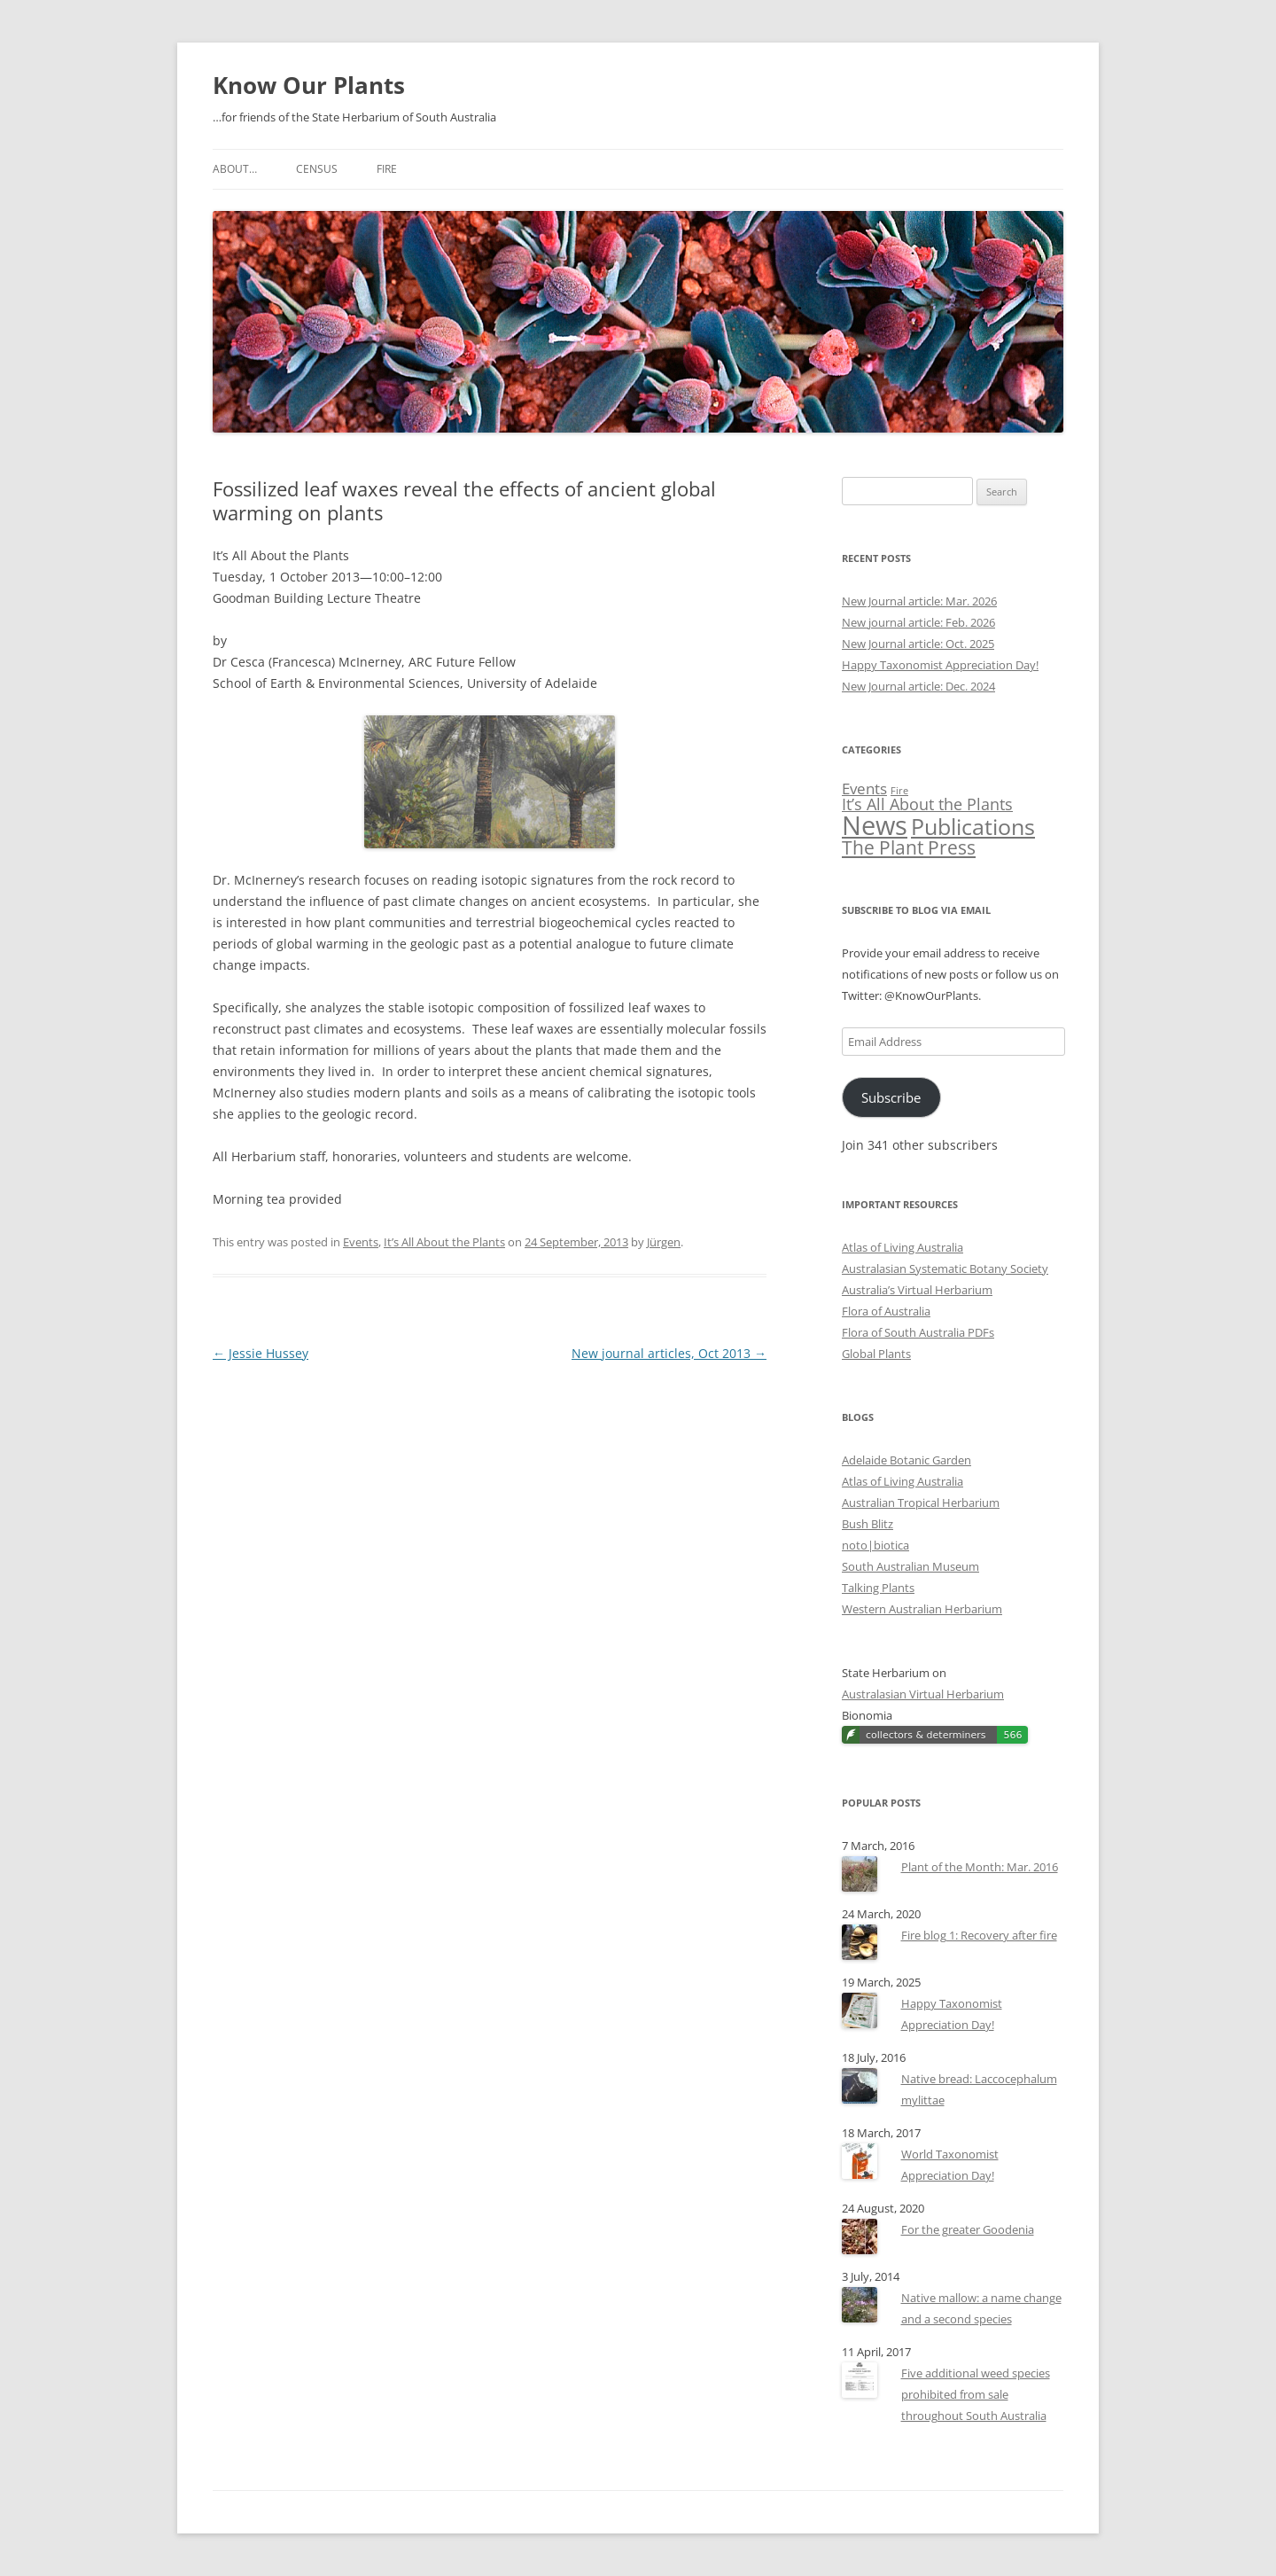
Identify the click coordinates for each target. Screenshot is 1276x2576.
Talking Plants (878, 1588)
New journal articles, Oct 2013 (669, 1353)
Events (360, 1242)
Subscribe (891, 1097)
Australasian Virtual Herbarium (923, 1694)
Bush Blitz (867, 1524)
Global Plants (876, 1354)
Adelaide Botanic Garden (906, 1460)
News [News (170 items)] (874, 825)
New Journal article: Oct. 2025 (918, 644)
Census (317, 168)
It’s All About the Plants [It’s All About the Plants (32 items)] (927, 804)
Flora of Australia (886, 1311)
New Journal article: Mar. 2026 (919, 601)
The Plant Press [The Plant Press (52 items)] (909, 847)
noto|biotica (875, 1545)
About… (235, 168)
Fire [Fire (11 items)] (899, 791)
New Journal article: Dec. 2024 (918, 686)
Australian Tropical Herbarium (921, 1502)
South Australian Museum (910, 1566)
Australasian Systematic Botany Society (945, 1268)
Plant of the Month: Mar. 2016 (979, 1867)
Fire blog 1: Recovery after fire (979, 1935)
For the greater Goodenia (967, 2229)
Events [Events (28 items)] (864, 788)
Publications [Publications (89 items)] (973, 826)
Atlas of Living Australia (902, 1247)
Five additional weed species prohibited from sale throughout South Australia (975, 2394)
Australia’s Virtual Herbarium (917, 1290)
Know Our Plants (309, 85)
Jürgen (664, 1242)
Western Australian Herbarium (922, 1609)
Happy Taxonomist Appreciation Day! (940, 665)
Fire (387, 168)
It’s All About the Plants (444, 1242)
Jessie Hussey (260, 1353)
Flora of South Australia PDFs (918, 1332)
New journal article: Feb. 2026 (918, 622)
